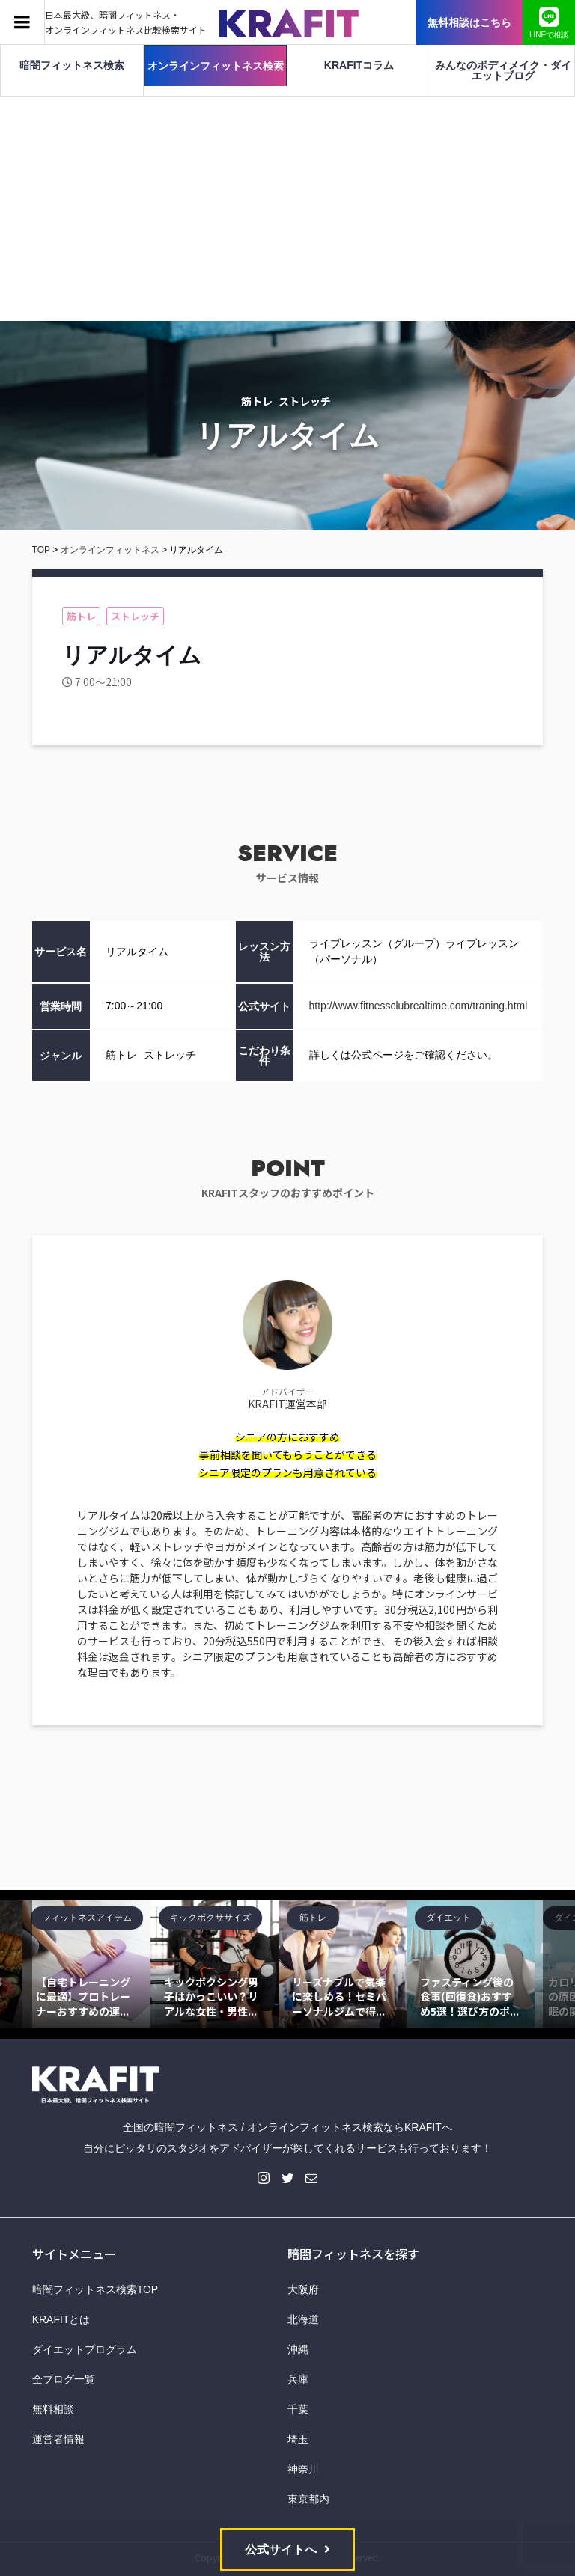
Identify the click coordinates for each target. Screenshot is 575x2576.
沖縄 (298, 2349)
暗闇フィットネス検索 (71, 65)
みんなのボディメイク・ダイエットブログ (503, 70)
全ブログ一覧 (63, 2379)
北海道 (303, 2319)
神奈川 (303, 2469)
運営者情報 (58, 2439)
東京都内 (308, 2499)
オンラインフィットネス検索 (215, 66)
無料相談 (53, 2409)
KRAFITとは (61, 2319)
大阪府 (303, 2289)
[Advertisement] (287, 208)
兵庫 (298, 2379)
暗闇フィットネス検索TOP (95, 2289)
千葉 (298, 2409)
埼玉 (298, 2439)
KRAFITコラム (359, 65)
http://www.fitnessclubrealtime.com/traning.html (418, 1006)
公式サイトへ (281, 2549)
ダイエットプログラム (84, 2349)
